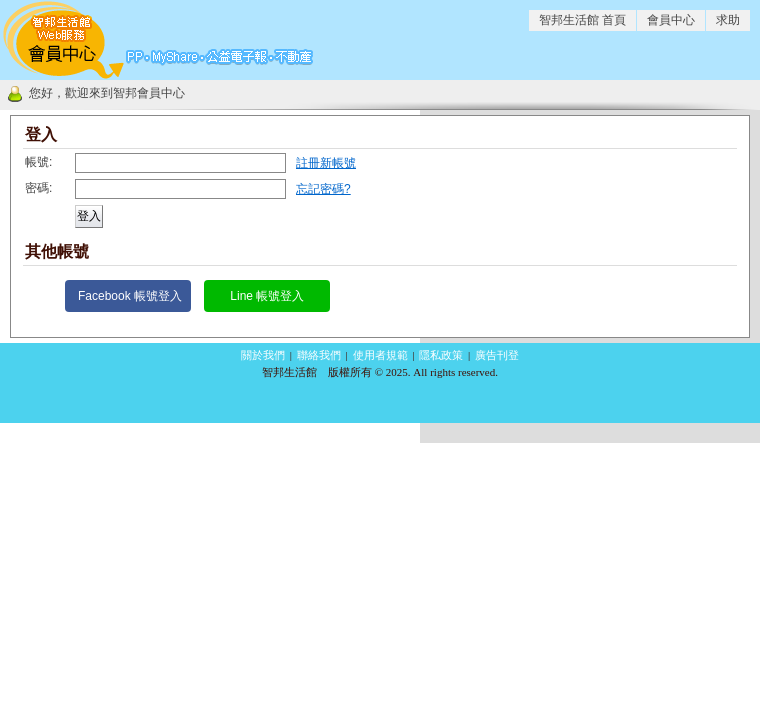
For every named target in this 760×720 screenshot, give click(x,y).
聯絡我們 (319, 355)
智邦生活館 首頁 (582, 20)
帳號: (38, 162)
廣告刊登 (497, 355)
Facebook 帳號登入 (130, 296)
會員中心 (671, 20)
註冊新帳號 (326, 163)
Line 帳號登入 (267, 296)
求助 (728, 20)
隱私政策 (441, 355)
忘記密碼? (323, 189)
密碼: (38, 188)
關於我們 (263, 355)
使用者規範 (380, 355)
